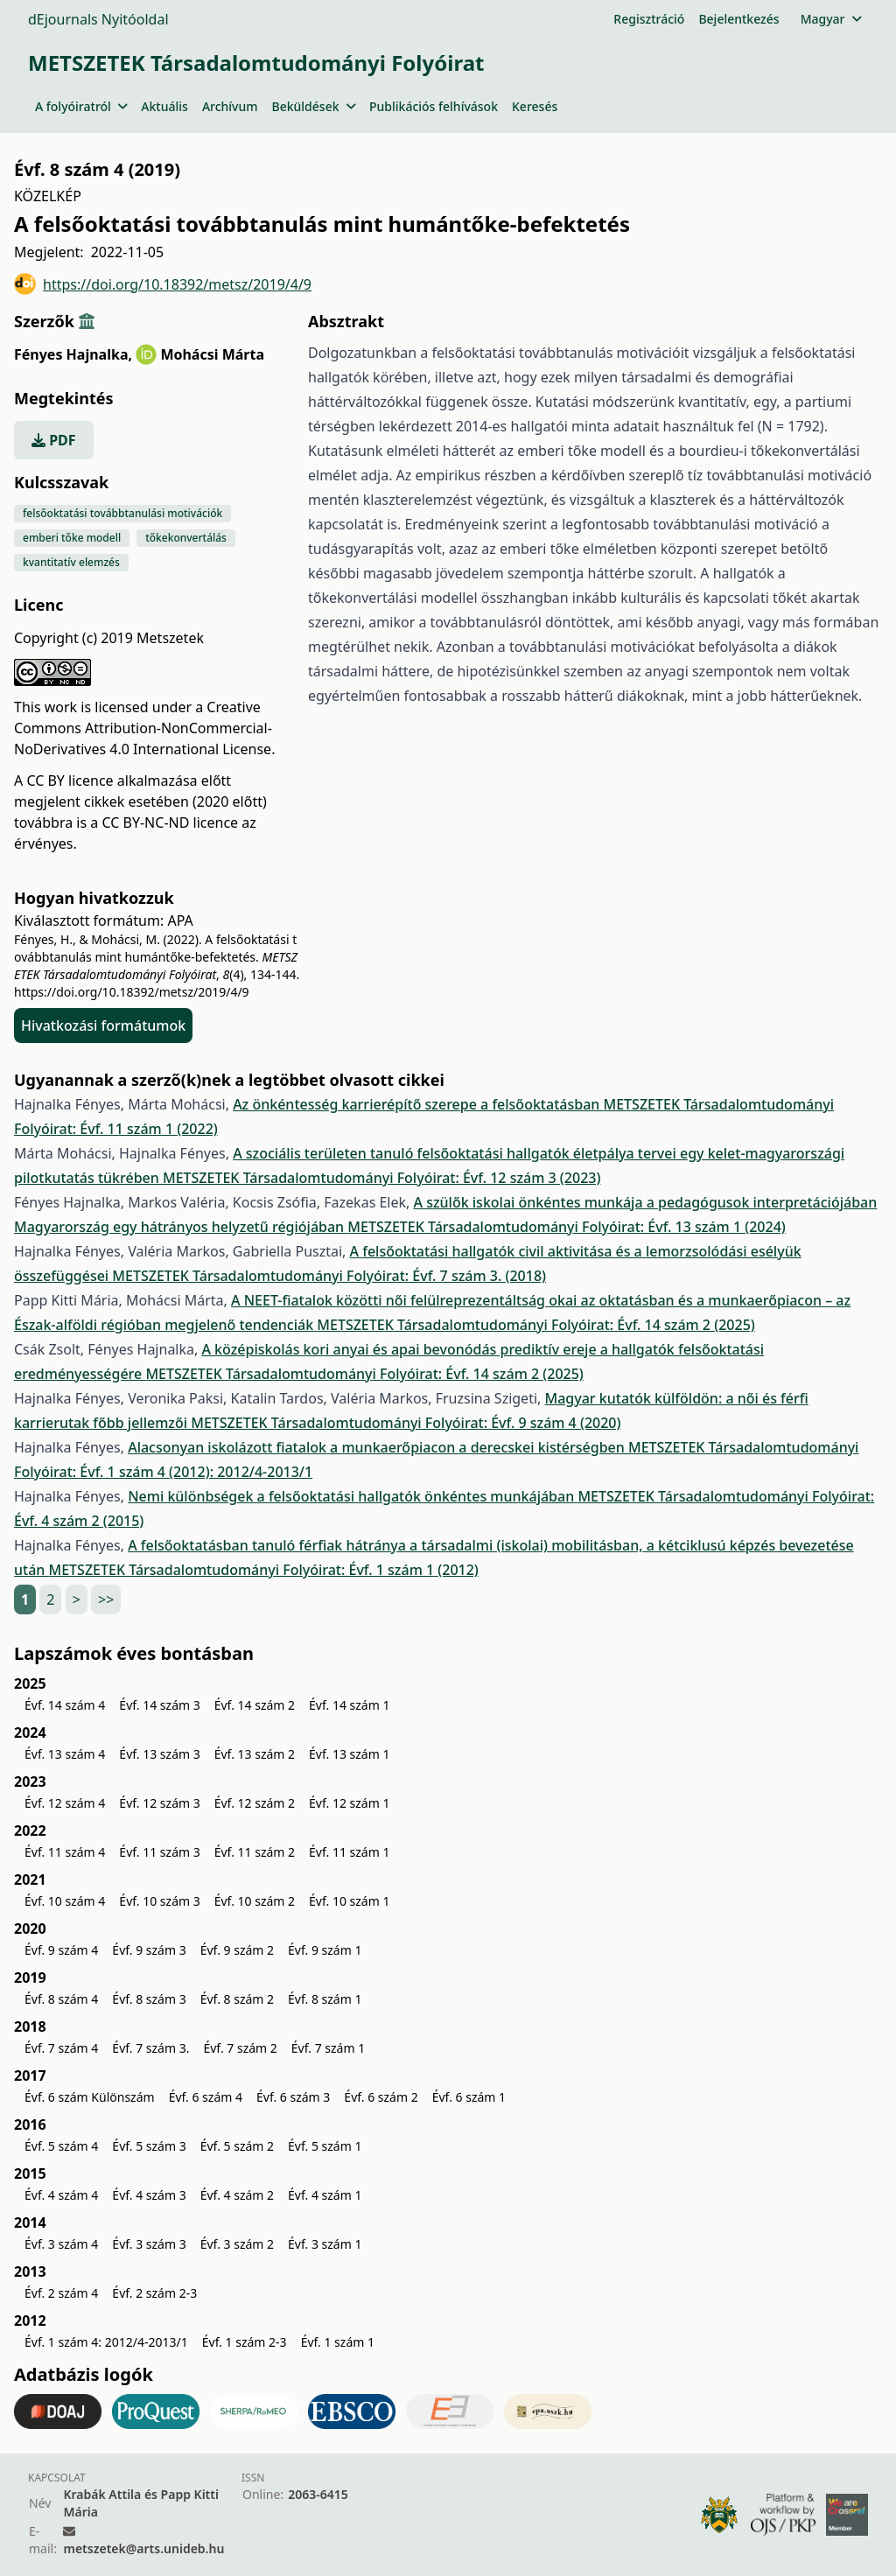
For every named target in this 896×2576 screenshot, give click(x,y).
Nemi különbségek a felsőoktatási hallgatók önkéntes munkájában (353, 1496)
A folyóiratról (81, 106)
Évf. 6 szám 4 (205, 2097)
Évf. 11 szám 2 (254, 1852)
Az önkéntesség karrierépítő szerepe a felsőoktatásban (418, 1104)
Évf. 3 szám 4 (61, 2244)
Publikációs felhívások (433, 106)
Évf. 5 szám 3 (149, 2146)
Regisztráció (648, 18)
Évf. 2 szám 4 (61, 2293)
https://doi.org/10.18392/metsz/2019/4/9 (163, 284)
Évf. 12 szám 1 (349, 1803)
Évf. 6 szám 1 (469, 2097)
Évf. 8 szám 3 (149, 1999)
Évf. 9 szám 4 (61, 1950)
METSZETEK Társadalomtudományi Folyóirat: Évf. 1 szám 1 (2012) (264, 1569)
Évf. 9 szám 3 (149, 1950)
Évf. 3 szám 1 (324, 2244)
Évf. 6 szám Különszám (89, 2097)
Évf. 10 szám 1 (349, 1901)
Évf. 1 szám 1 (337, 2342)
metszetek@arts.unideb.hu (143, 2548)
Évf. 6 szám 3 (293, 2097)
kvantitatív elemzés (71, 562)
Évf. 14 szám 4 (64, 1705)
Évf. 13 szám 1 (349, 1754)
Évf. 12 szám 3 (159, 1803)
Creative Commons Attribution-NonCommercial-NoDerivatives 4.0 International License (143, 728)
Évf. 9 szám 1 (324, 1950)
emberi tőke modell (72, 537)
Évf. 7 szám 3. (150, 2048)
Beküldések (313, 106)
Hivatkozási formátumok (103, 1025)
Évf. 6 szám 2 (380, 2097)
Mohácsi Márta (212, 354)
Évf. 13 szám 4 (64, 1754)
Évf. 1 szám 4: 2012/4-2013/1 (106, 2342)
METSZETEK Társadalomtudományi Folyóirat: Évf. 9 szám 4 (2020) (405, 1422)
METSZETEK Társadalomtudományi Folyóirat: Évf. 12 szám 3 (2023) (381, 1177)
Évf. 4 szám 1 (324, 2195)
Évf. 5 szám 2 (237, 2146)
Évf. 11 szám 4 (64, 1852)
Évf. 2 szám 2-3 (154, 2293)
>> (106, 1599)
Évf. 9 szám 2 (237, 1950)
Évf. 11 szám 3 (159, 1852)
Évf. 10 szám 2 (254, 1901)
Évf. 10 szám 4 (64, 1901)
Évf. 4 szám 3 (149, 2195)
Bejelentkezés (738, 18)
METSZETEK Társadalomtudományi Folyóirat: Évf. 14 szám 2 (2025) (535, 1324)
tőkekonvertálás (186, 537)
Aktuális (164, 106)
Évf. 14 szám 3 (159, 1705)
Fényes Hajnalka (73, 354)
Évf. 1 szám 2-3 (244, 2342)
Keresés (534, 106)
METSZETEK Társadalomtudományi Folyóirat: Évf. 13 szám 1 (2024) (566, 1226)
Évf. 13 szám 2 (254, 1754)
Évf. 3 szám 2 (237, 2244)
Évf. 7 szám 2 (239, 2048)
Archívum (230, 106)
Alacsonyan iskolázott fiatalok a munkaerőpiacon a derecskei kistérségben (378, 1447)
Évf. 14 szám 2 (254, 1705)
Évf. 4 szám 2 (237, 2195)
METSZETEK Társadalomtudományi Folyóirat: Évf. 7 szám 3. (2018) (329, 1275)
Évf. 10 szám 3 (159, 1901)
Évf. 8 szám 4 (61, 1999)
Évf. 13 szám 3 (159, 1754)
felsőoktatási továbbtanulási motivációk (122, 513)
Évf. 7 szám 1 (328, 2048)
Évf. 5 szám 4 (61, 2146)
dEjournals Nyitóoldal (98, 19)
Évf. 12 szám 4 (64, 1803)
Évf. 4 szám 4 (61, 2195)
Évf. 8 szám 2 (237, 1999)
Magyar (831, 18)
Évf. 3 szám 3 (149, 2244)
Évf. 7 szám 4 (61, 2048)
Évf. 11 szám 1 (349, 1852)
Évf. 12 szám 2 (254, 1803)
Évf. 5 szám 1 (324, 2146)
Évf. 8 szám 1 (324, 1999)
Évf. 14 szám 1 (349, 1705)
